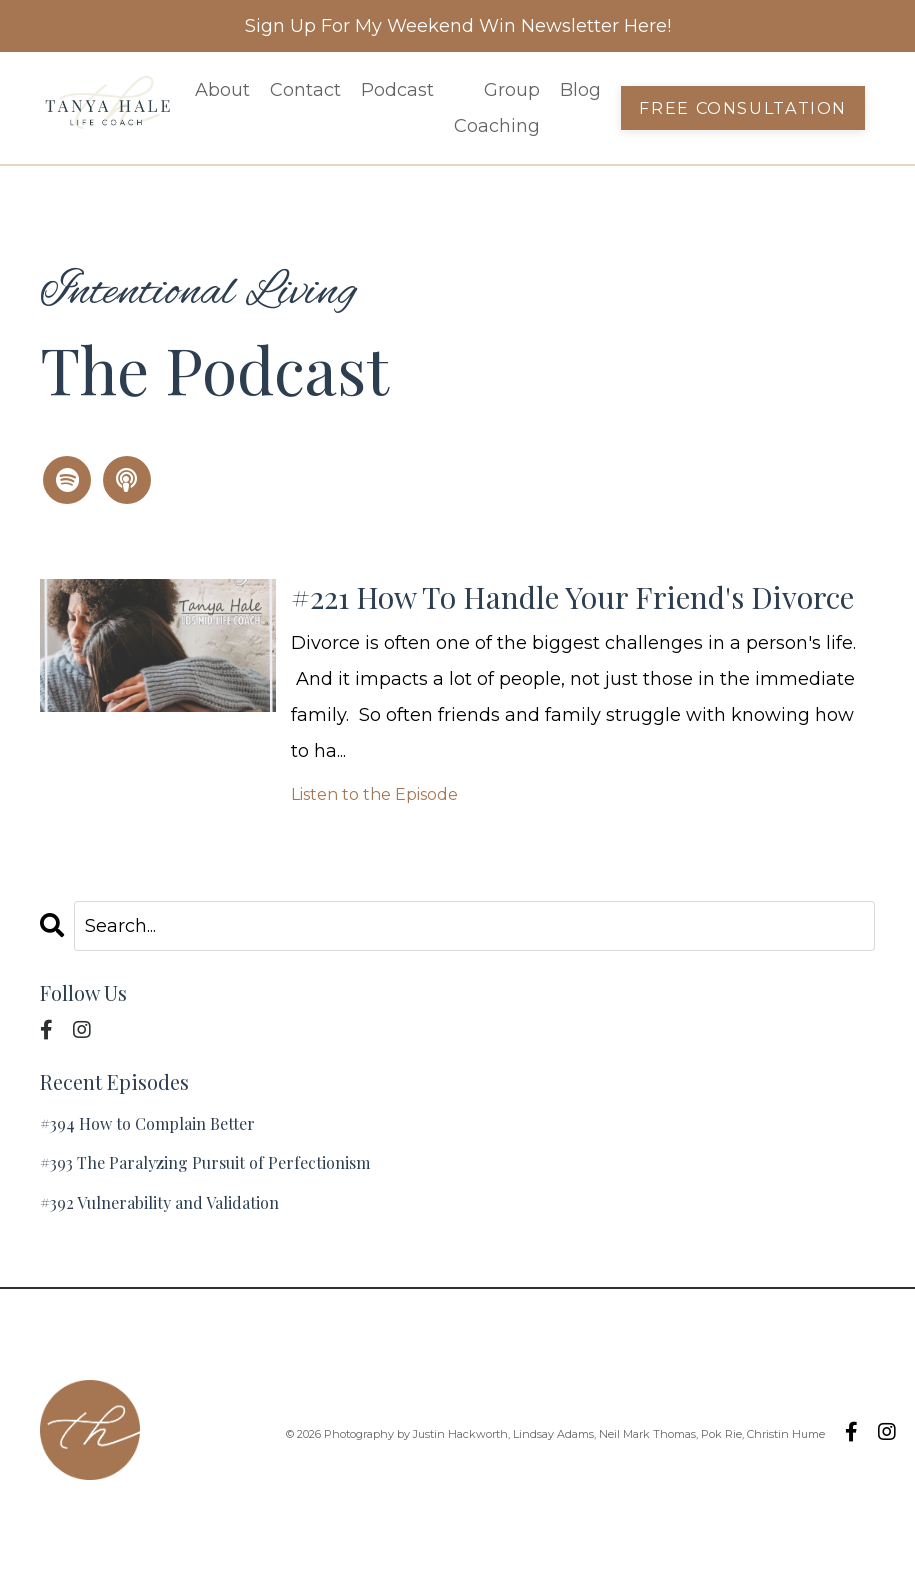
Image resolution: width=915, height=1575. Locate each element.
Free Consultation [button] (743, 108)
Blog (580, 90)
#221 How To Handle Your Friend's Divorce (572, 597)
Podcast (397, 90)
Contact (305, 90)
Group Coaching (497, 108)
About (222, 90)
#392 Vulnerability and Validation (159, 1202)
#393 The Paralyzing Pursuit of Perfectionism (205, 1162)
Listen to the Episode (374, 794)
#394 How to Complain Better (147, 1123)
